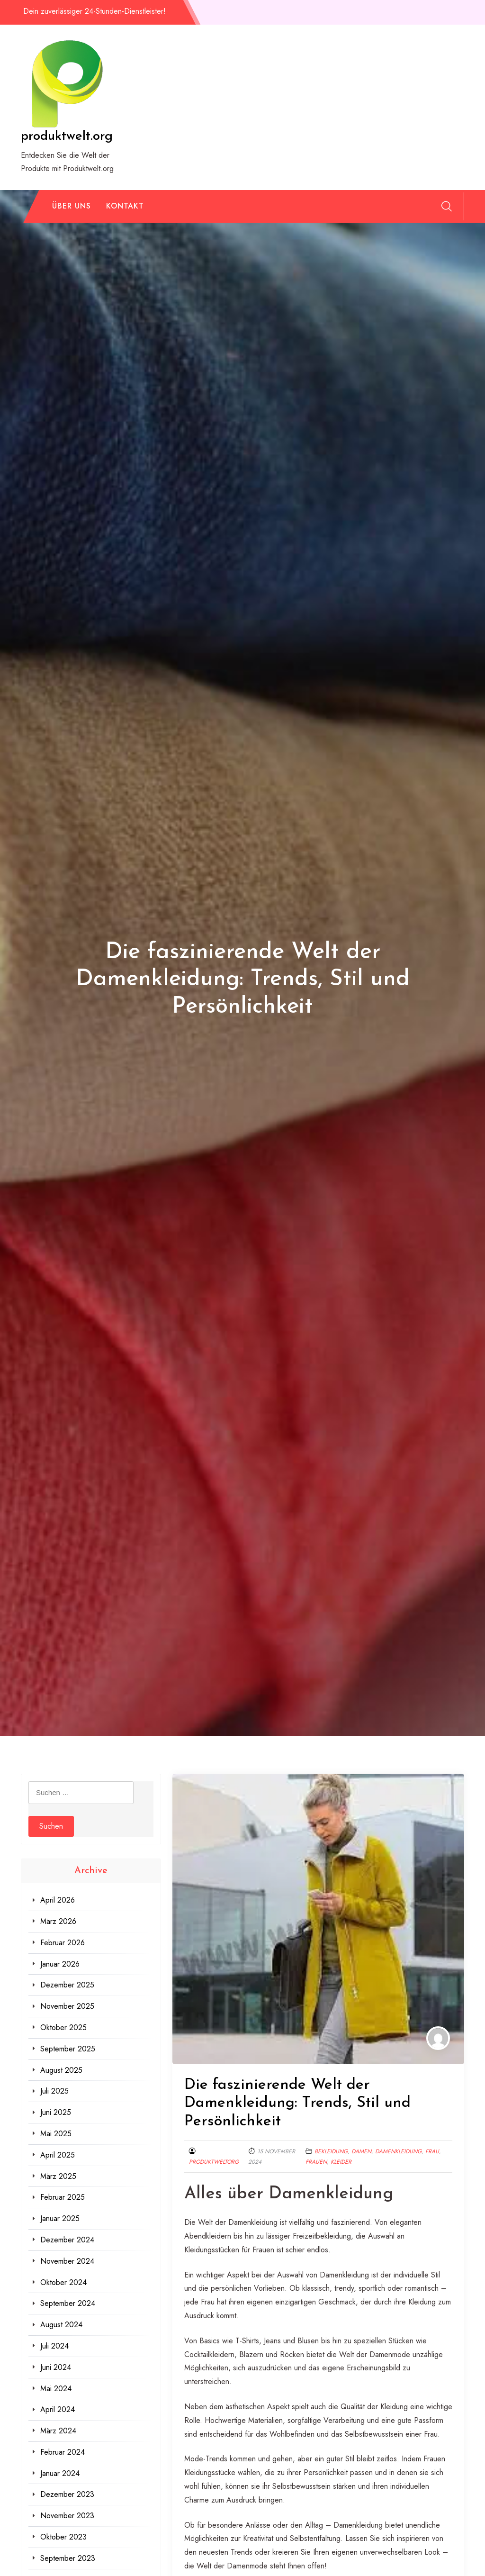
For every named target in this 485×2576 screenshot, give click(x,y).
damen (361, 2151)
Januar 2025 (60, 2218)
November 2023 (67, 2515)
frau (432, 2151)
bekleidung (331, 2151)
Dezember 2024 (67, 2239)
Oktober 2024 (63, 2282)
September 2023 (67, 2558)
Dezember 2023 (67, 2494)
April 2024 (57, 2409)
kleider (341, 2162)
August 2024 (61, 2324)
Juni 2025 (55, 2112)
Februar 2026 (62, 1942)
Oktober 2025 (63, 2027)
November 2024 (67, 2261)
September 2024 (67, 2303)
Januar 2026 (60, 1964)
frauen (316, 2162)
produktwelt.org (67, 136)
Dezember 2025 (67, 1984)
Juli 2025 (54, 2091)
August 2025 (61, 2070)
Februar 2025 (62, 2197)
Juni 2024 (55, 2367)
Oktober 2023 (63, 2536)
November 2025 (67, 2006)
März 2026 (58, 1921)
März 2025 (58, 2176)
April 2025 (57, 2155)
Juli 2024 (54, 2345)
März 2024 (58, 2430)
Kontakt (125, 205)
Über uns (71, 205)
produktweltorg (214, 2162)
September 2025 (67, 2048)
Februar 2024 (62, 2452)
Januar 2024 (60, 2473)
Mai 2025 (56, 2133)
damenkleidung (398, 2151)
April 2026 (57, 1900)
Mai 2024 (56, 2388)
